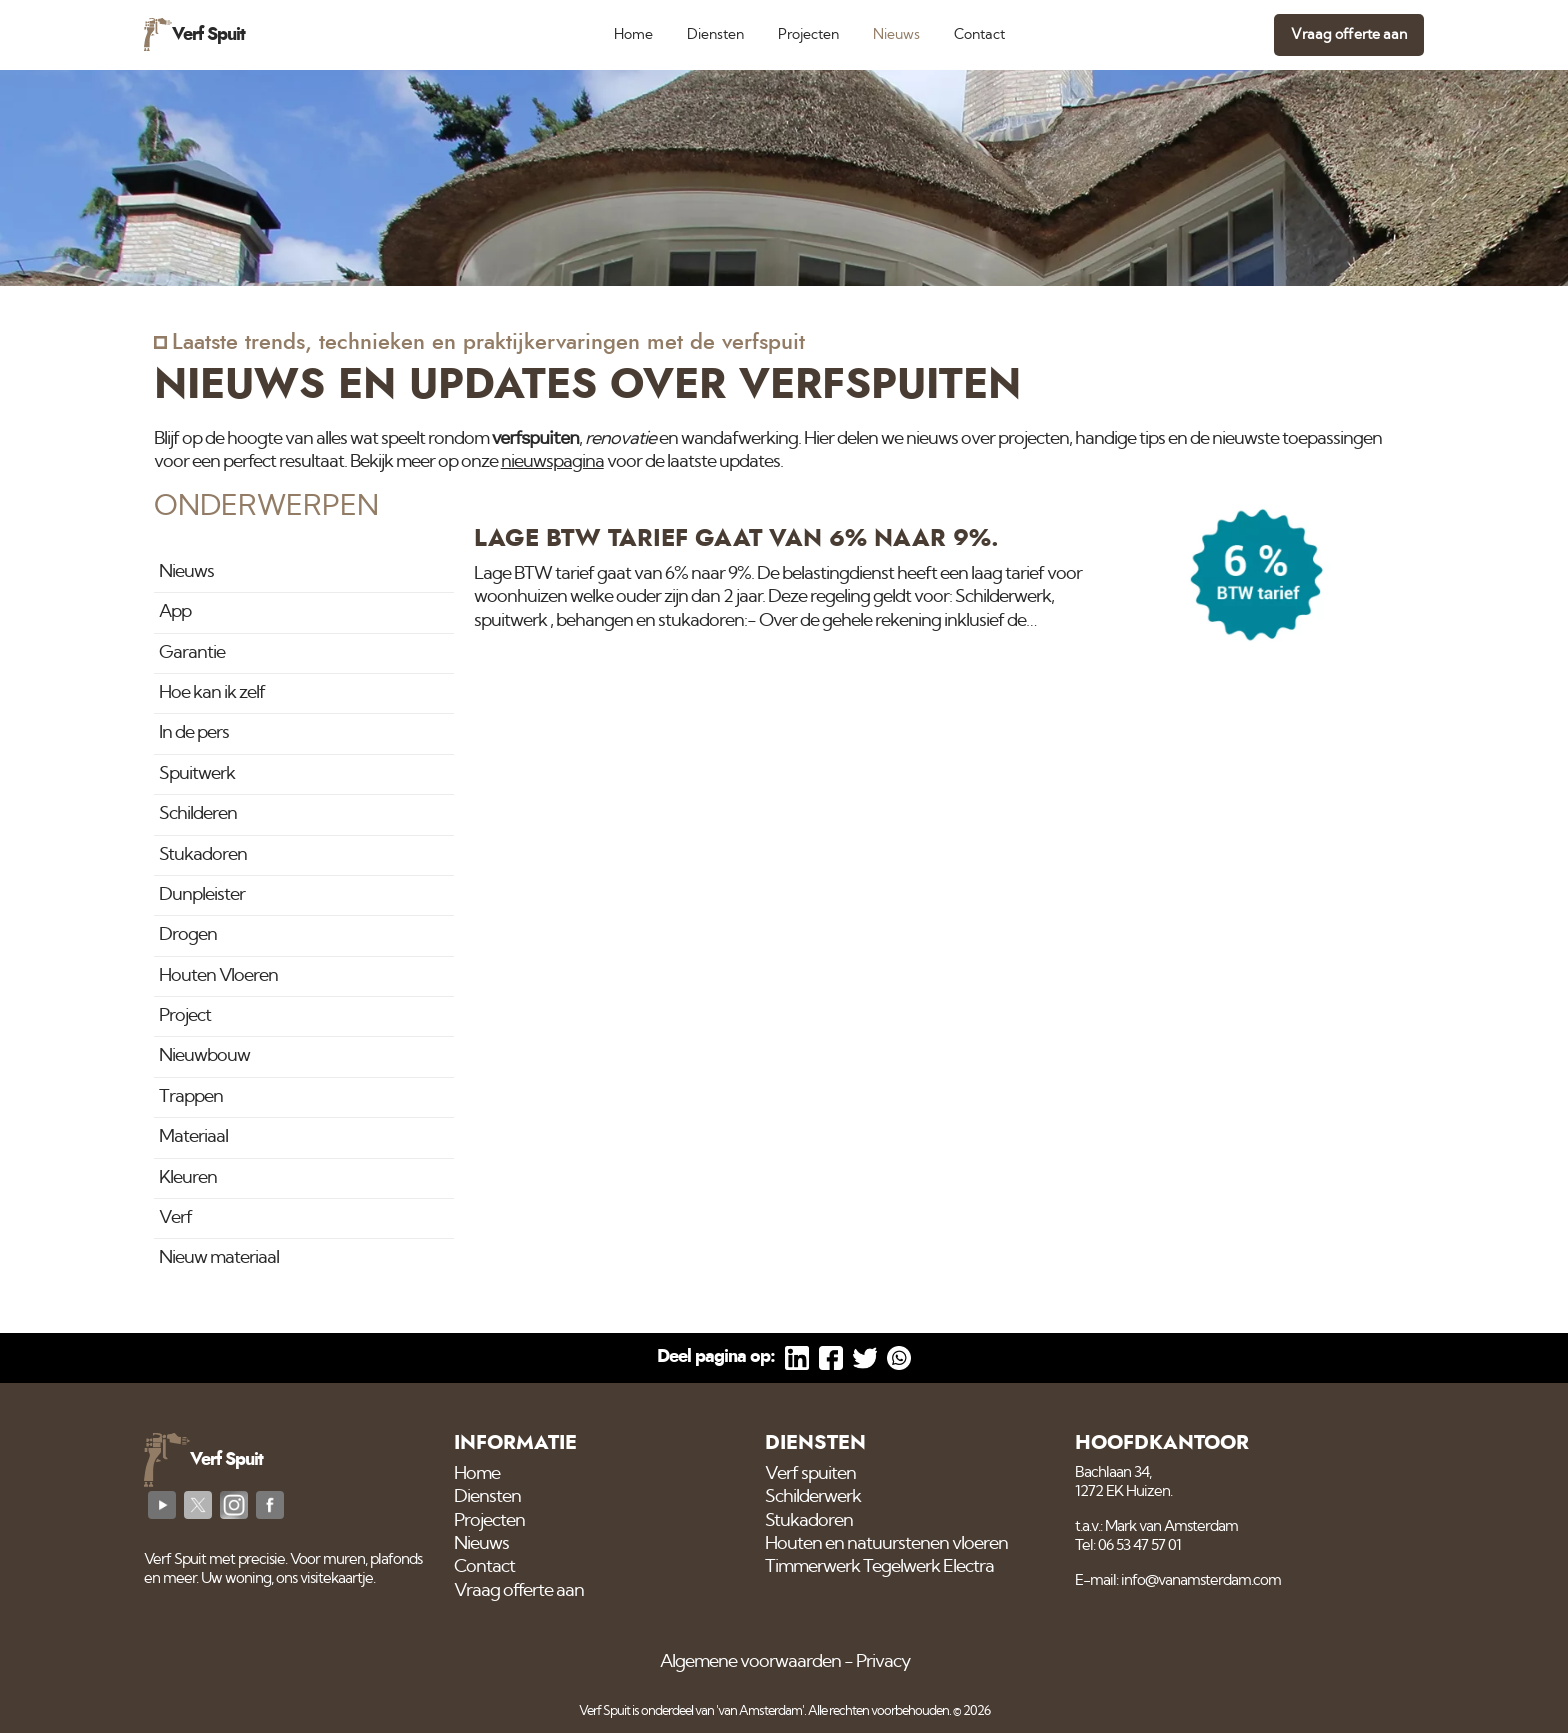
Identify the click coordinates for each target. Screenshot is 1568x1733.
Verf (175, 1218)
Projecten (808, 34)
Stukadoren (203, 855)
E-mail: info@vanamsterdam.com (1178, 1580)
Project (185, 1016)
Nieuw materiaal (219, 1258)
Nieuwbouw (204, 1056)
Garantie (192, 653)
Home (633, 34)
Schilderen (198, 814)
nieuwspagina (552, 462)
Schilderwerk (813, 1497)
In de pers (194, 733)
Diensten (715, 34)
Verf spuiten (810, 1474)
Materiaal (193, 1137)
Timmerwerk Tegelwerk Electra (879, 1567)
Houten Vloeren (218, 976)
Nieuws (896, 34)
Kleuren (188, 1178)
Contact (979, 34)
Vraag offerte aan (1349, 34)
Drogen (188, 935)
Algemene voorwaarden (750, 1662)
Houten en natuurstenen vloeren (886, 1544)
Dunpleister (202, 895)
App (175, 612)
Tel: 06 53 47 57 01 (1128, 1545)
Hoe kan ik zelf (212, 693)
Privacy (883, 1662)
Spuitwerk (197, 774)
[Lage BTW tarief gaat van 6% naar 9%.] (944, 580)
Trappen (191, 1097)
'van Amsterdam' (760, 1711)
